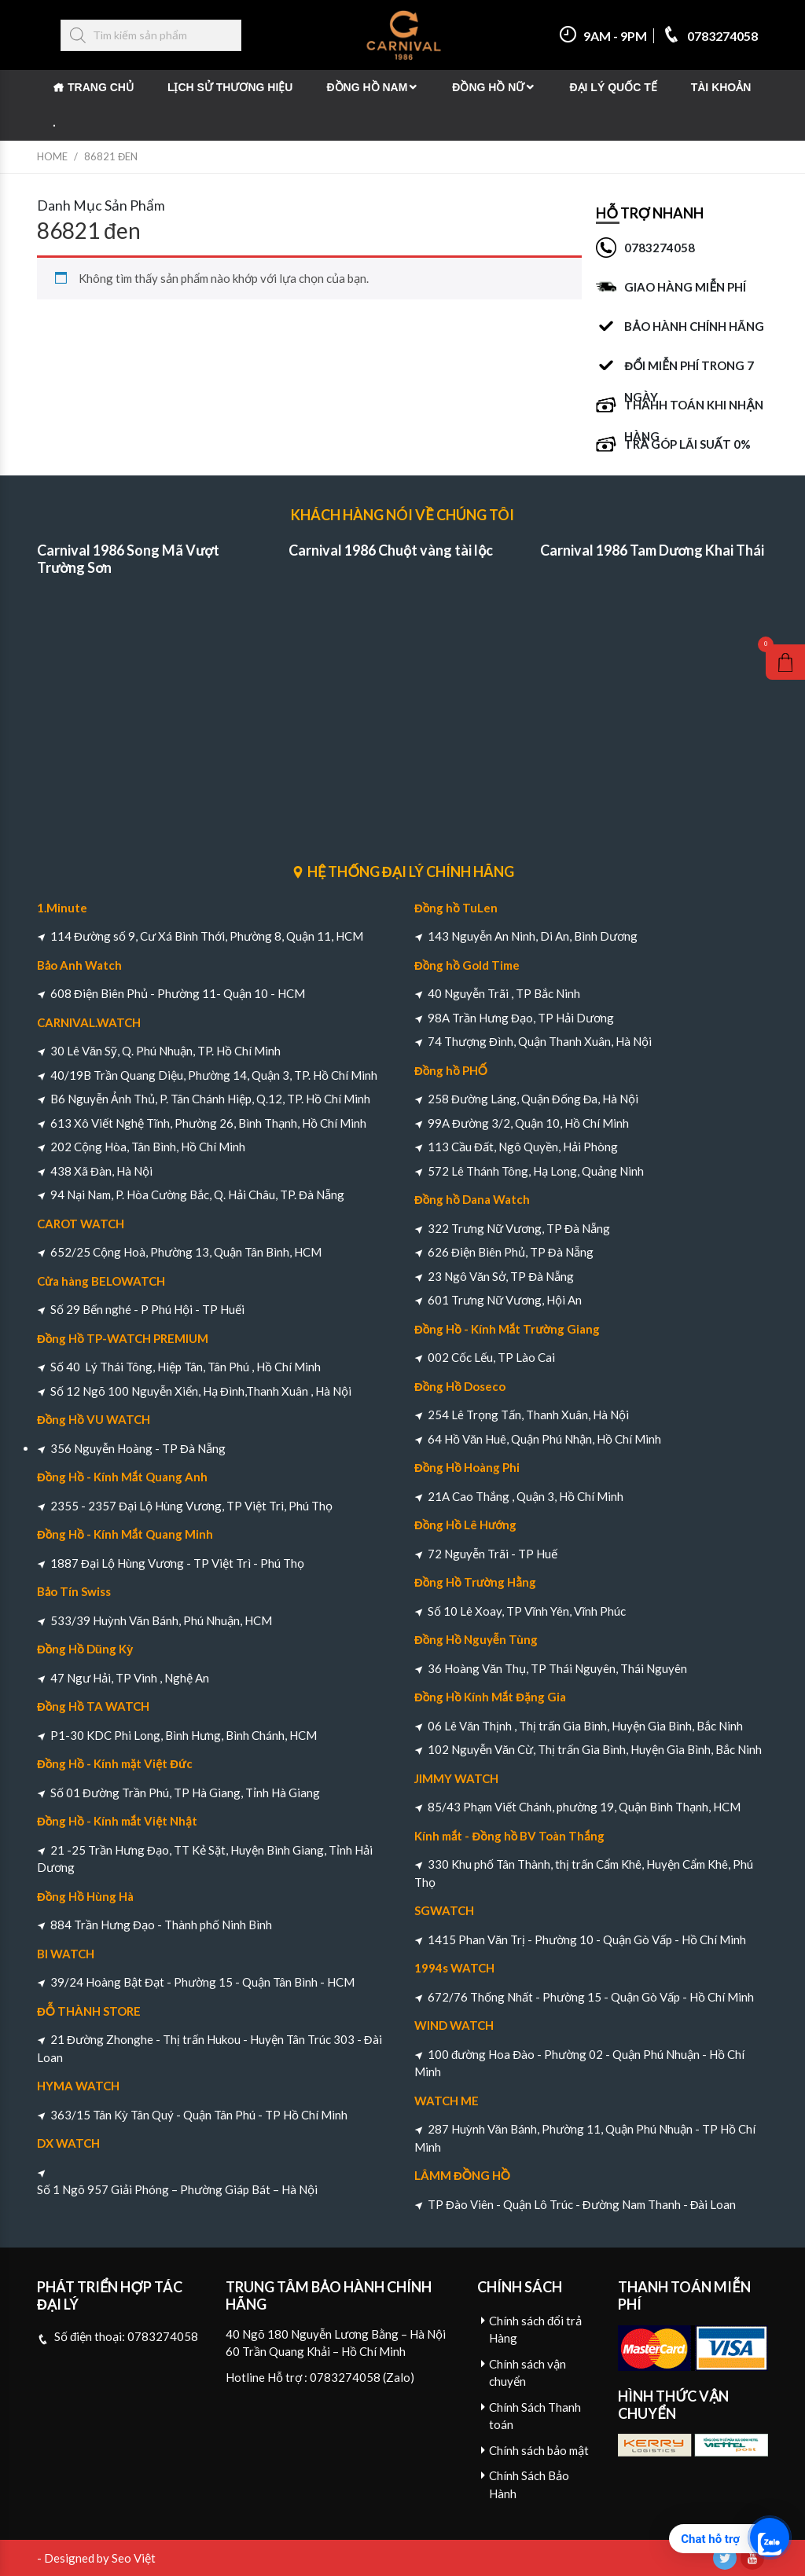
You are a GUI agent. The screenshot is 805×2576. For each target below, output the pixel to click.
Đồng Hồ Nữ (488, 87)
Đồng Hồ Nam (366, 87)
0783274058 (710, 35)
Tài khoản (721, 87)
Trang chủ (101, 87)
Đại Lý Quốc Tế (612, 87)
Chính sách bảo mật (539, 2450)
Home (52, 156)
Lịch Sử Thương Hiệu (230, 87)
